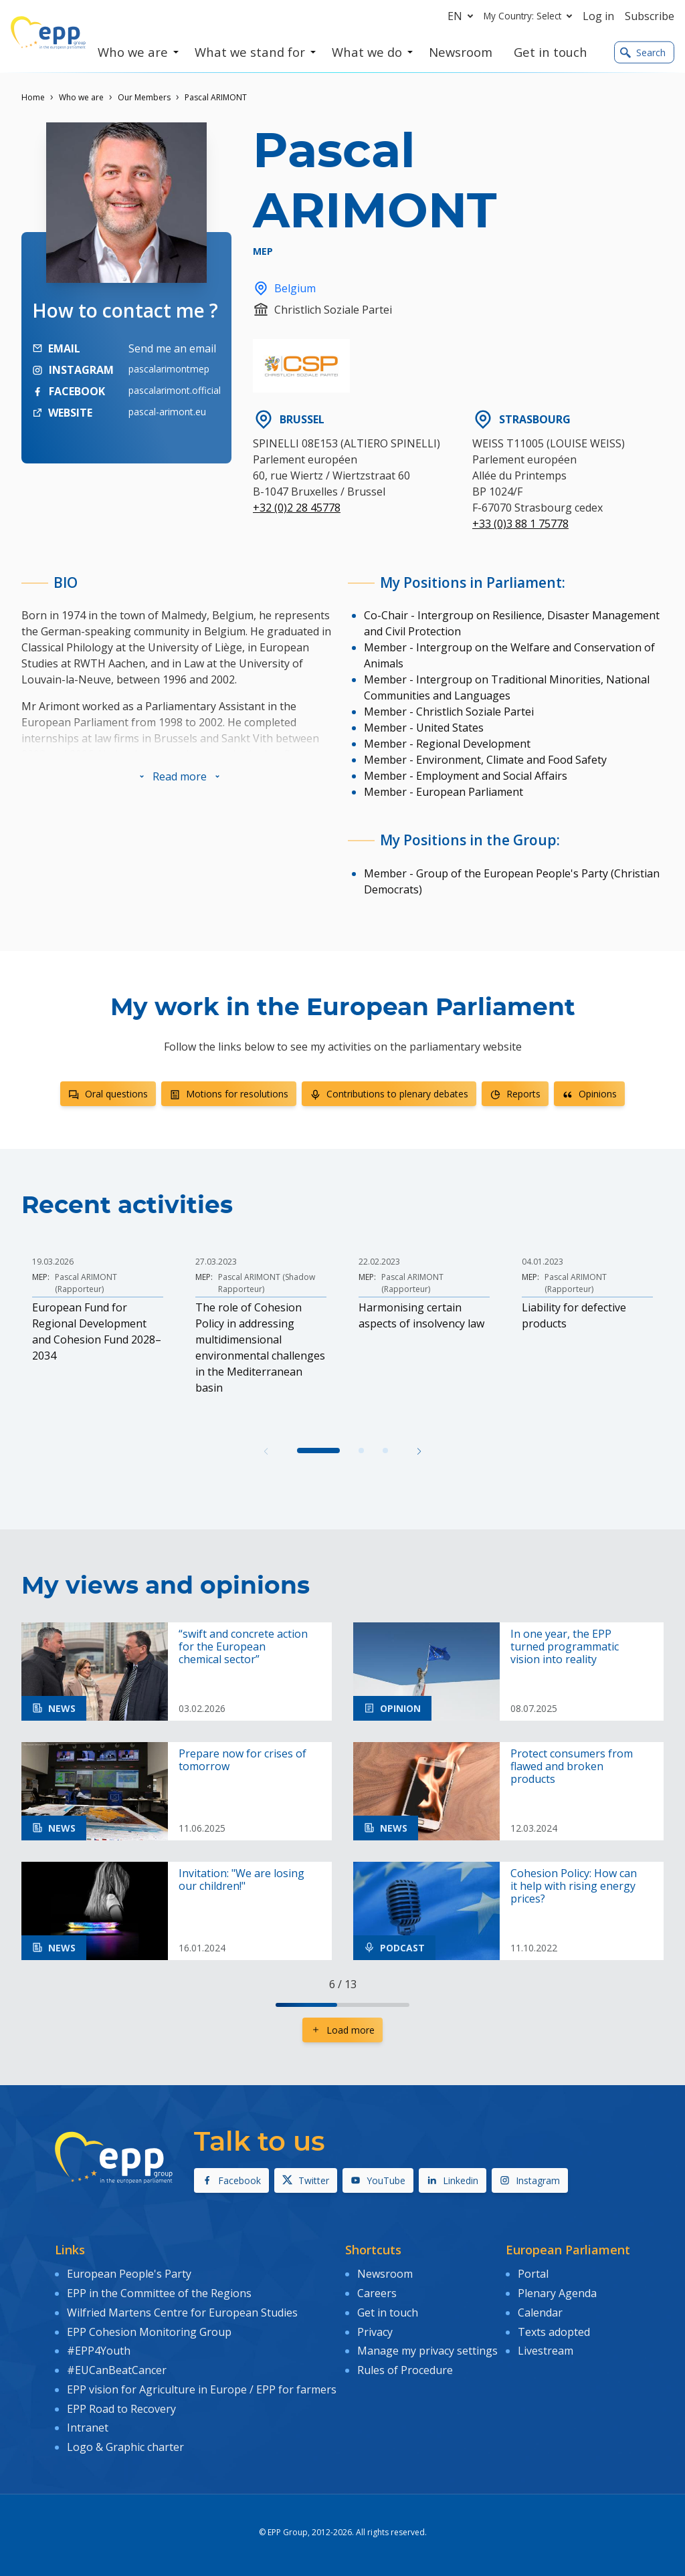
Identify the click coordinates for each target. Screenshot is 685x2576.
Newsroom (385, 2273)
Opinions (589, 1094)
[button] (179, 776)
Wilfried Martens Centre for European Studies (182, 2312)
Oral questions (108, 1094)
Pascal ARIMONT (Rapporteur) (86, 1283)
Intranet (87, 2427)
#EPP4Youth (98, 2350)
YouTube (378, 2180)
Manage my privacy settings (427, 2350)
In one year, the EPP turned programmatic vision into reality (564, 1647)
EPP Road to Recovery (121, 2408)
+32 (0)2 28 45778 (296, 507)
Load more (342, 2030)
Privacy (375, 2332)
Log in (598, 16)
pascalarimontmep (168, 368)
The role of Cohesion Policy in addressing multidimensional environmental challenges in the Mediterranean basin (260, 1347)
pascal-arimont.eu (167, 411)
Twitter (305, 2180)
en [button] (463, 16)
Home (33, 97)
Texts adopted (554, 2332)
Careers (377, 2293)
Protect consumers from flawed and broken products (571, 1766)
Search (643, 52)
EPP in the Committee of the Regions (159, 2293)
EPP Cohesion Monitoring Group (149, 2332)
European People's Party (129, 2273)
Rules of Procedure (405, 2370)
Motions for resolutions (228, 1094)
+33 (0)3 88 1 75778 (520, 523)
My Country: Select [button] (530, 16)
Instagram (530, 2180)
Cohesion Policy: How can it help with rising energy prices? (573, 1886)
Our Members (144, 97)
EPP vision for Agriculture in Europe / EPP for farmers (201, 2389)
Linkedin (452, 2180)
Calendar (540, 2312)
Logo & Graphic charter (125, 2447)
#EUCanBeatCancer (117, 2370)
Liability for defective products (574, 1315)
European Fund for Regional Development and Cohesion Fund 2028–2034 (96, 1331)
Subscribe (649, 16)
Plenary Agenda (557, 2293)
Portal (533, 2273)
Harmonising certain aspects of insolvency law (421, 1315)
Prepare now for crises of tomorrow (242, 1760)
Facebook (231, 2180)
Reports (515, 1094)
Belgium (284, 288)
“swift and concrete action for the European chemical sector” (243, 1647)
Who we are (81, 97)
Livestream (545, 2350)
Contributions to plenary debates (389, 1094)
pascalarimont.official (174, 390)
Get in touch (387, 2312)
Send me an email (172, 348)
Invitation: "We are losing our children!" (241, 1880)
